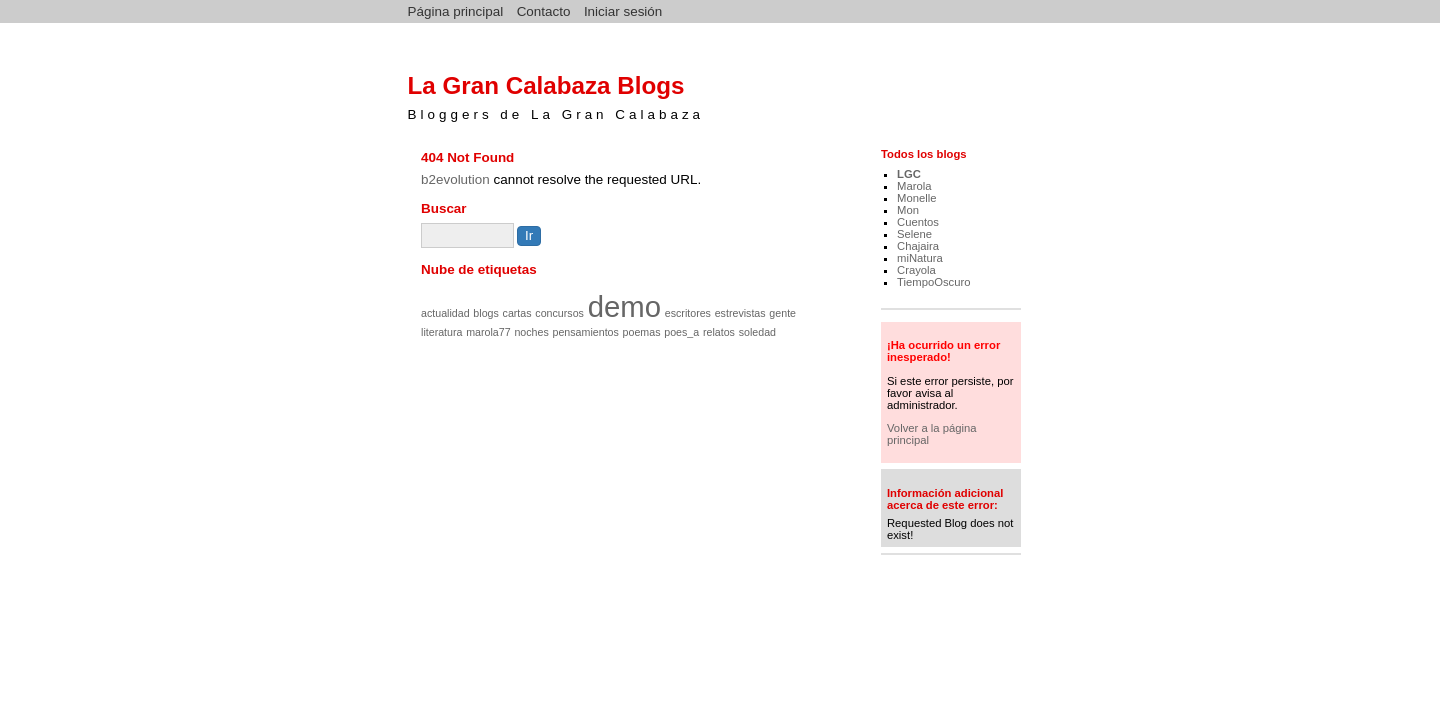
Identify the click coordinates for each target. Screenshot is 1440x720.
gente (782, 313)
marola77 (488, 332)
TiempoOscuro (933, 282)
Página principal (456, 11)
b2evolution (455, 179)
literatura (441, 332)
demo (624, 306)
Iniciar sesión (623, 11)
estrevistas (740, 313)
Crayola (916, 270)
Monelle (916, 198)
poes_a (681, 332)
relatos (719, 332)
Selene (914, 234)
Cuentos (918, 222)
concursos (559, 313)
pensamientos (586, 332)
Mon (908, 210)
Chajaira (918, 246)
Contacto (544, 11)
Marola (914, 186)
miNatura (920, 258)
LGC (909, 174)
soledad (757, 332)
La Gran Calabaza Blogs (546, 85)
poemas (642, 332)
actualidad (445, 313)
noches (531, 332)
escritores (688, 313)
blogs (485, 313)
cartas (517, 313)
